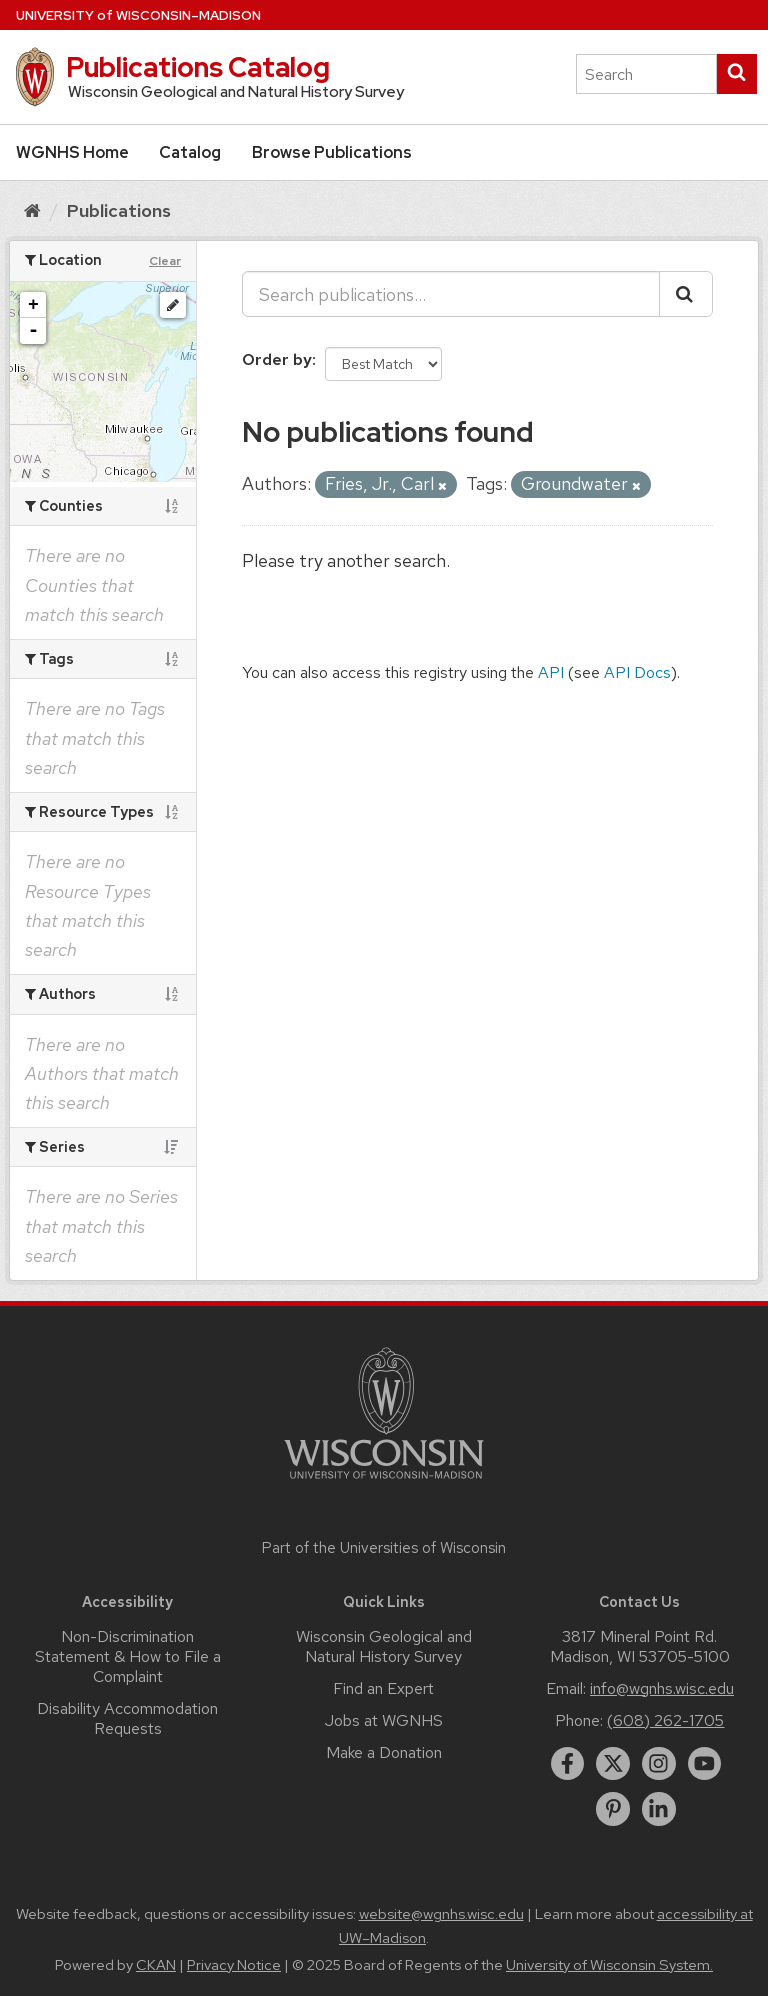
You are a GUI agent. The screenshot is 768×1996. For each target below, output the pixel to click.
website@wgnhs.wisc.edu (441, 1914)
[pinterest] (613, 1809)
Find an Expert (383, 1688)
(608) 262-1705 (665, 1720)
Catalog (190, 152)
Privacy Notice (234, 1965)
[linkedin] (659, 1809)
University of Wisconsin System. (609, 1965)
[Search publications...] (451, 294)
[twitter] (613, 1764)
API (551, 672)
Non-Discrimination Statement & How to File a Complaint (128, 1656)
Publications (119, 210)
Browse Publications (332, 152)
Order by (277, 359)
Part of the (384, 1548)
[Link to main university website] (384, 1482)
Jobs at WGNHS (384, 1720)
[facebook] (568, 1764)
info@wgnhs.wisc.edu (662, 1688)
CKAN (156, 1965)
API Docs (637, 672)
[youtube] (705, 1764)
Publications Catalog (198, 67)
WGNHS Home (72, 152)
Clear (165, 261)
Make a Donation (384, 1752)
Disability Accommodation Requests (127, 1718)
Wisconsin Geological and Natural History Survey (384, 1646)
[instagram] (659, 1764)
